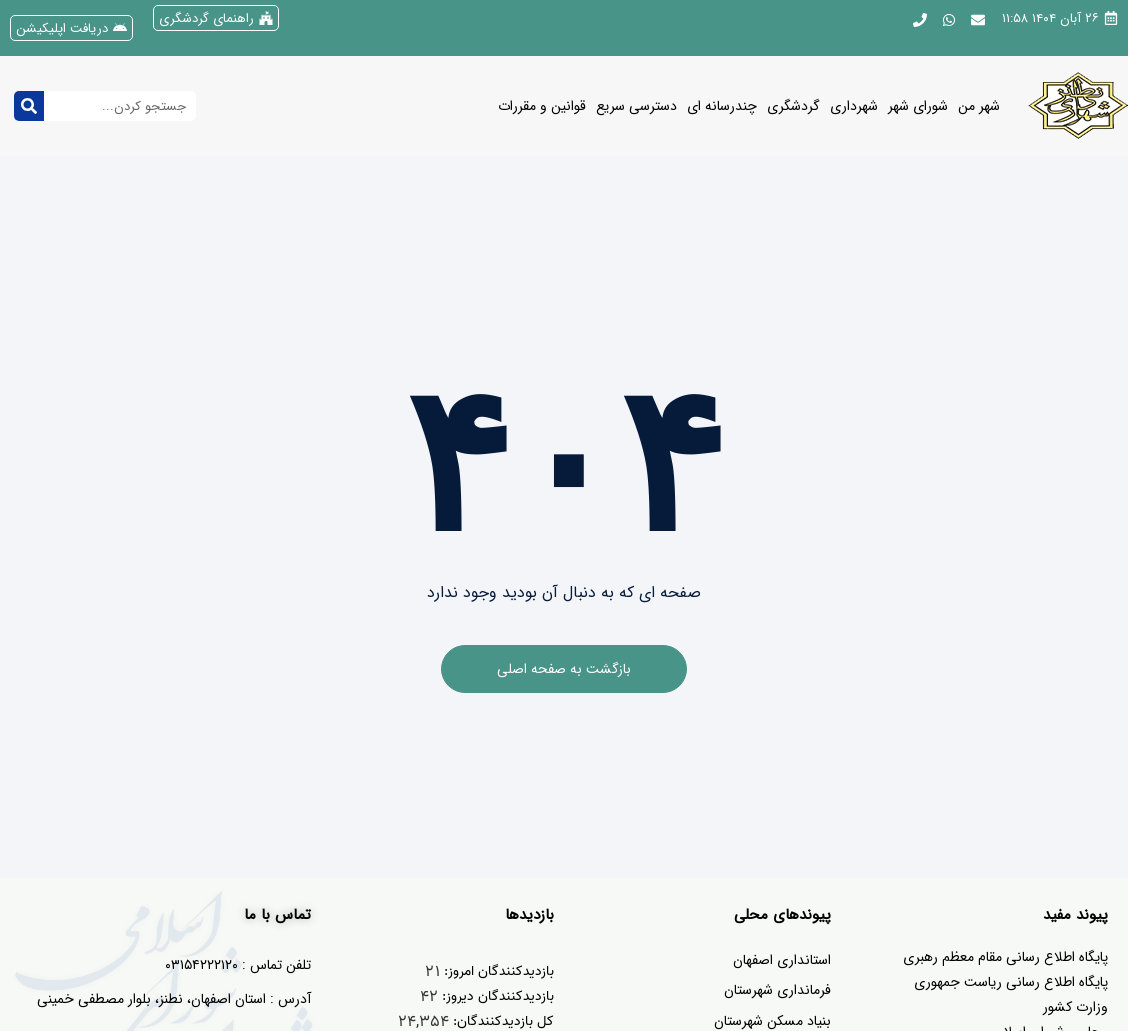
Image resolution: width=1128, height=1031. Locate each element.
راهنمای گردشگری (206, 18)
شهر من (979, 106)
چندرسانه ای (722, 106)
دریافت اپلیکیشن (62, 28)
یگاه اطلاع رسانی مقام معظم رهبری (1001, 957)
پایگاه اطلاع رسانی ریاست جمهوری (1011, 982)
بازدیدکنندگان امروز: (497, 971)
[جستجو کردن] (29, 106)
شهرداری (854, 106)
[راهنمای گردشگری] (266, 18)
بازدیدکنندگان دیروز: (496, 996)
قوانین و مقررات (542, 106)
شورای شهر (918, 106)
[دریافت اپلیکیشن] (120, 28)
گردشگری (793, 106)
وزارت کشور (1075, 1007)
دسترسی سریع (636, 106)
